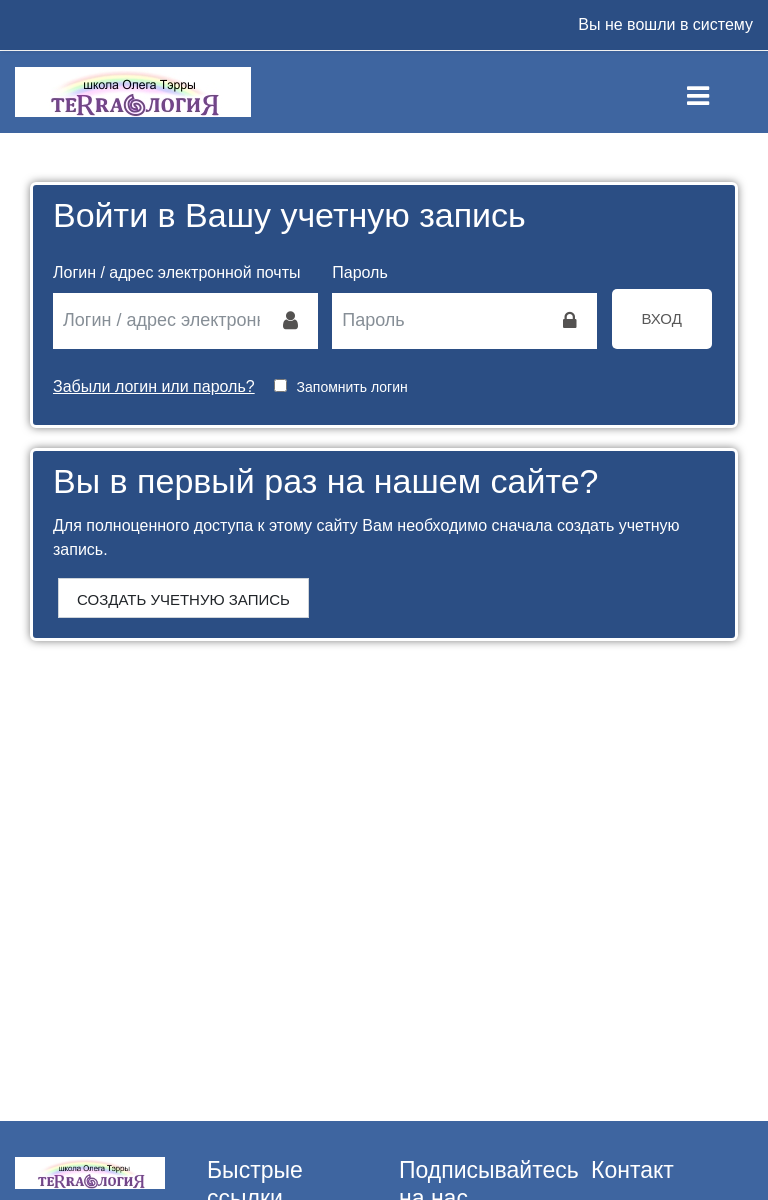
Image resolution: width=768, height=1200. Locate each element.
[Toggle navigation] (714, 92)
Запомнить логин (352, 387)
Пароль (360, 272)
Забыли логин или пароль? (154, 386)
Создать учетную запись (183, 599)
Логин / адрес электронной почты (177, 272)
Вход (662, 318)
